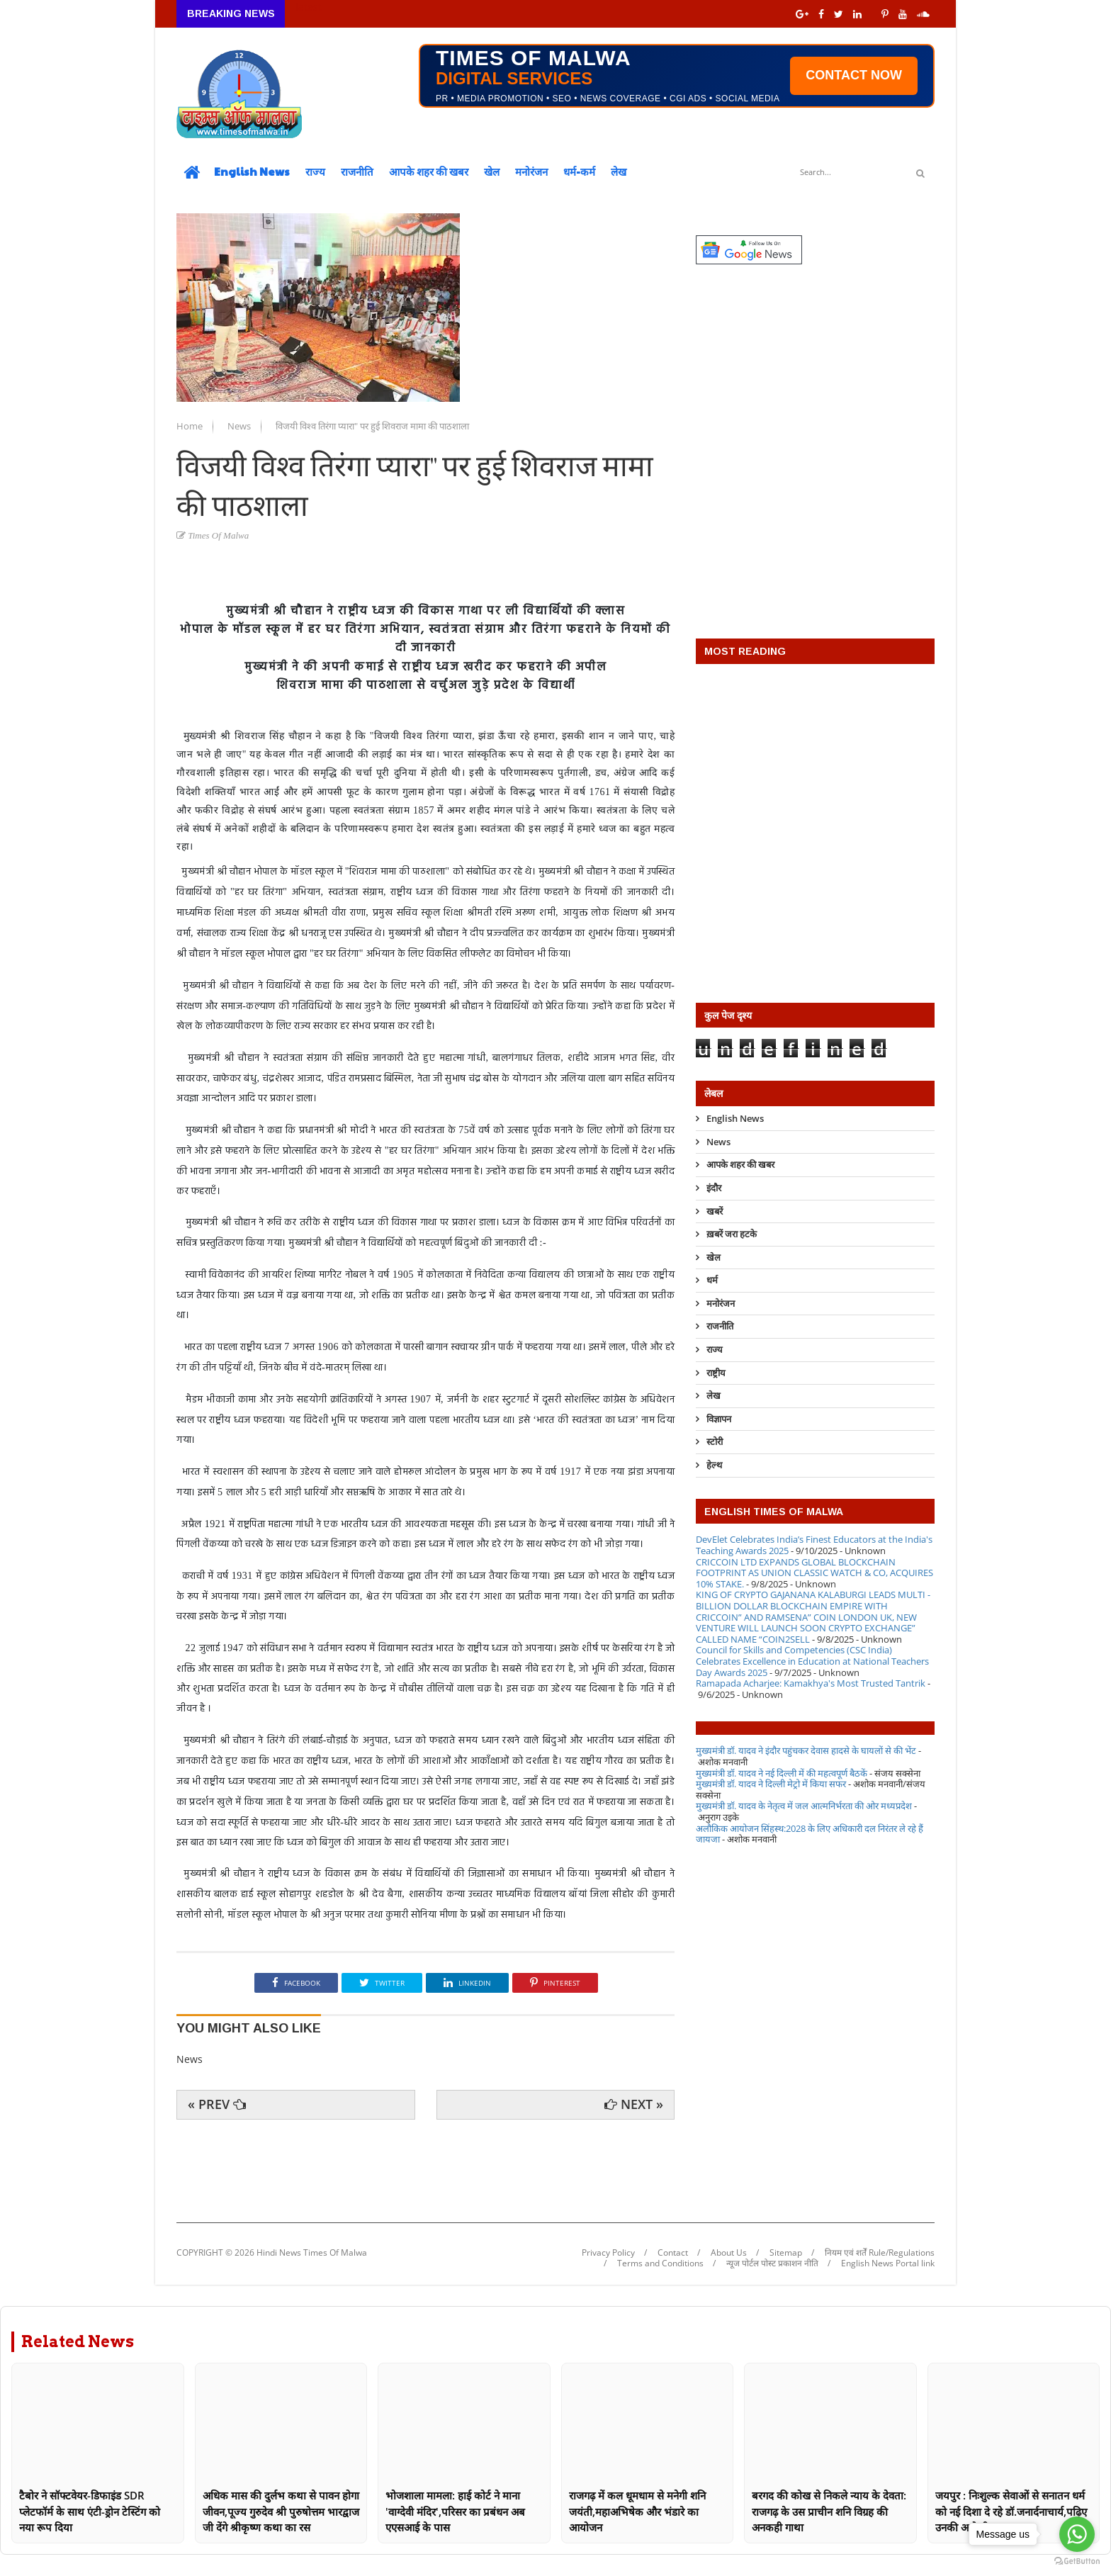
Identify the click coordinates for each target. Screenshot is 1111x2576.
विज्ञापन (718, 1418)
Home (190, 426)
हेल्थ (714, 1464)
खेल (492, 171)
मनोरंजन (531, 171)
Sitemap (785, 2253)
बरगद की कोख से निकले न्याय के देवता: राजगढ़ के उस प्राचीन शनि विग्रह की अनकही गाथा (829, 2511)
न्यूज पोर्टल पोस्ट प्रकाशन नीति (772, 2263)
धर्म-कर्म (579, 171)
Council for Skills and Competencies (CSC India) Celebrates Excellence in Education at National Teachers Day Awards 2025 (812, 1660)
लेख (618, 171)
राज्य (315, 171)
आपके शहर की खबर (428, 171)
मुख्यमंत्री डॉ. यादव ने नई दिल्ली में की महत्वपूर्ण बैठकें (781, 1773)
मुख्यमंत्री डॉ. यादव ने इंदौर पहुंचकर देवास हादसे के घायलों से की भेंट (806, 1750)
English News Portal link (888, 2263)
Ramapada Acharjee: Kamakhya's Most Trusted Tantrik (810, 1683)
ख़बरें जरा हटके (731, 1233)
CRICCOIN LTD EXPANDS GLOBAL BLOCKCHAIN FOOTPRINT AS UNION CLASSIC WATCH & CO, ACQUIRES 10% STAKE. (814, 1573)
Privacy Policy (608, 2253)
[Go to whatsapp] (1077, 2534)
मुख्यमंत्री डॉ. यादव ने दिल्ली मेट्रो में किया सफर (771, 1783)
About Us (729, 2253)
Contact (673, 2253)
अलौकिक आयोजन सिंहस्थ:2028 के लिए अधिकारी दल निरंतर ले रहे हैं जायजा (809, 1834)
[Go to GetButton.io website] (1077, 2561)
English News (252, 171)
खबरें (714, 1211)
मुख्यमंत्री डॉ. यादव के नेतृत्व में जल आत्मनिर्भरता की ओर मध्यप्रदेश (804, 1805)
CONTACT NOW (854, 75)
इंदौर (713, 1187)
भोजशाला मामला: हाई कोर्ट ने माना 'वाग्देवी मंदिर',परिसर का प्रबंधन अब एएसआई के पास (455, 2511)
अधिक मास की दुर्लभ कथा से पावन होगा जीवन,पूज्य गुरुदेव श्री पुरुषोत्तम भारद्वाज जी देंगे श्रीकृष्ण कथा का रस (281, 2511)
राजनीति (357, 171)
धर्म (712, 1279)
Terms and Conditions (660, 2263)
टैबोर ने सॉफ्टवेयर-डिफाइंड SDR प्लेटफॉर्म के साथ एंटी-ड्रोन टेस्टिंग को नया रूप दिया (89, 2511)
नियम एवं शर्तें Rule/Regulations (880, 2253)
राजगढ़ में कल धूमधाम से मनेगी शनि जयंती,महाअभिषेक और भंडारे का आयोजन (637, 2511)
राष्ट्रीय (716, 1372)
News (240, 426)
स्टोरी (714, 1441)
